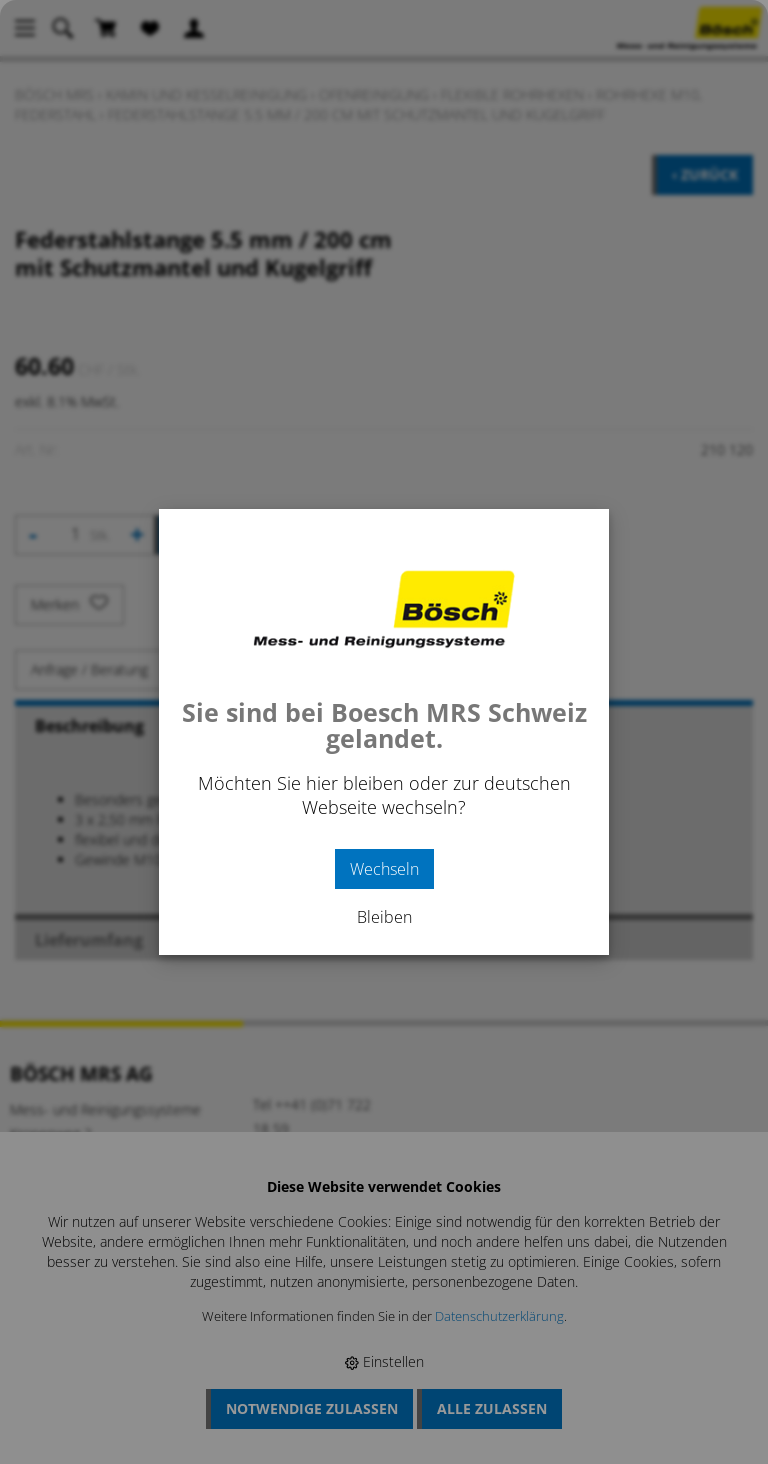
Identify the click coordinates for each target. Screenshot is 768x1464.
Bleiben (384, 917)
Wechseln (384, 869)
